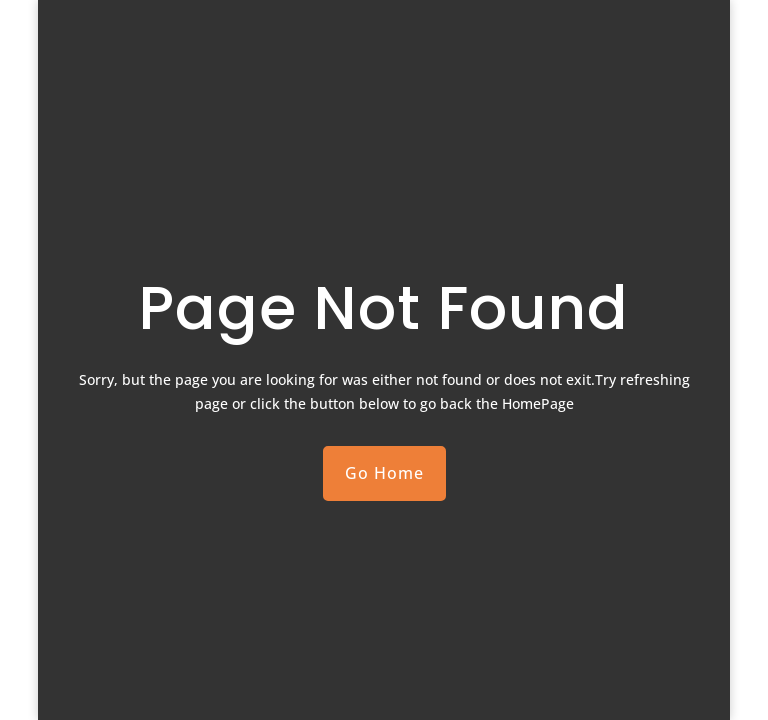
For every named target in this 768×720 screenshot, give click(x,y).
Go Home (384, 473)
